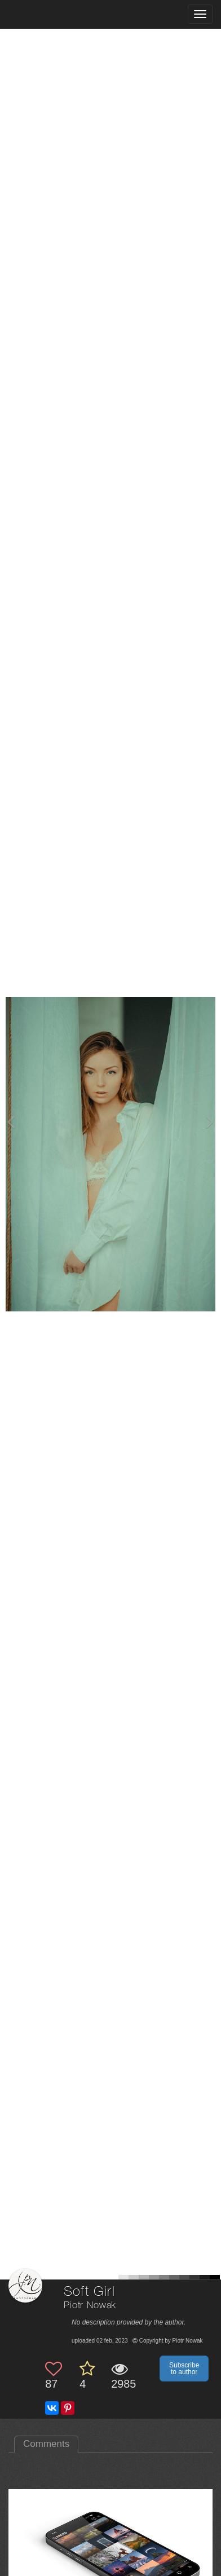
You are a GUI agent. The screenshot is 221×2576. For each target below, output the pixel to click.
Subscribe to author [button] (184, 2368)
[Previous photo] (11, 1121)
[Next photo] (210, 1121)
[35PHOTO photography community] (53, 14)
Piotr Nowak (90, 2305)
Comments (46, 2443)
